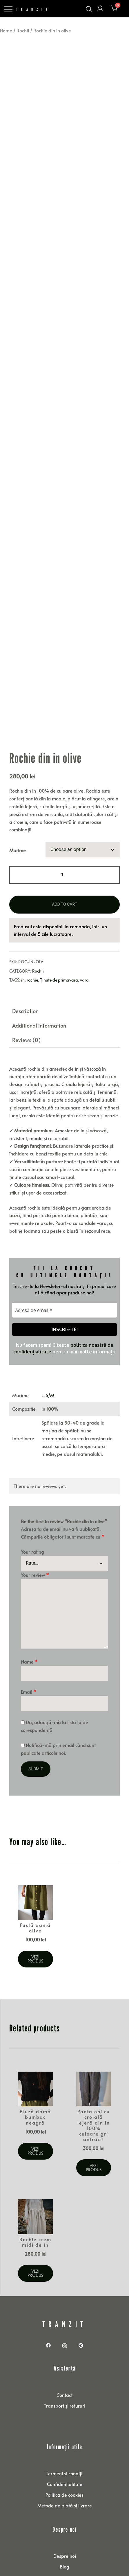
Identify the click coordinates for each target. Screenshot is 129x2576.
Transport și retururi (64, 2376)
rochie (32, 951)
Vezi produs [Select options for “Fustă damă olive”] (35, 1930)
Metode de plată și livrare (64, 2476)
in (23, 951)
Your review (35, 1546)
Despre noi (64, 2527)
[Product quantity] (64, 846)
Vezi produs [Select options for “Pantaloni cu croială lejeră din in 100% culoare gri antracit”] (93, 2138)
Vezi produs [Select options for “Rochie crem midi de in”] (35, 2244)
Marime (17, 821)
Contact (64, 2366)
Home (6, 30)
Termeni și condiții (64, 2444)
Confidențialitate (64, 2455)
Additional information (39, 996)
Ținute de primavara (59, 951)
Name (29, 1632)
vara (84, 951)
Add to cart (64, 875)
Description (25, 982)
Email (28, 1663)
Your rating (32, 1522)
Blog (64, 2537)
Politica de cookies (64, 2466)
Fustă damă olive (35, 1899)
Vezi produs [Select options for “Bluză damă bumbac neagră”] (35, 2122)
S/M (50, 1366)
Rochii (23, 30)
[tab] (64, 982)
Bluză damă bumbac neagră (35, 2088)
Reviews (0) (26, 1011)
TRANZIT (33, 9)
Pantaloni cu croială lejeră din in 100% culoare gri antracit (93, 2096)
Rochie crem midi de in (35, 2213)
